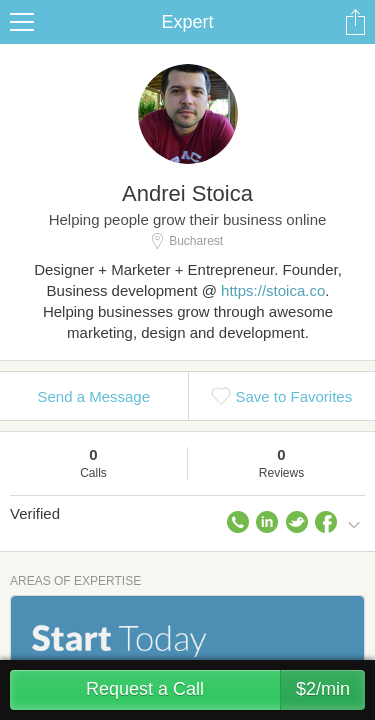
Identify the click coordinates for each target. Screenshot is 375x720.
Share (355, 22)
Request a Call (225, 690)
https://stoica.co (273, 290)
